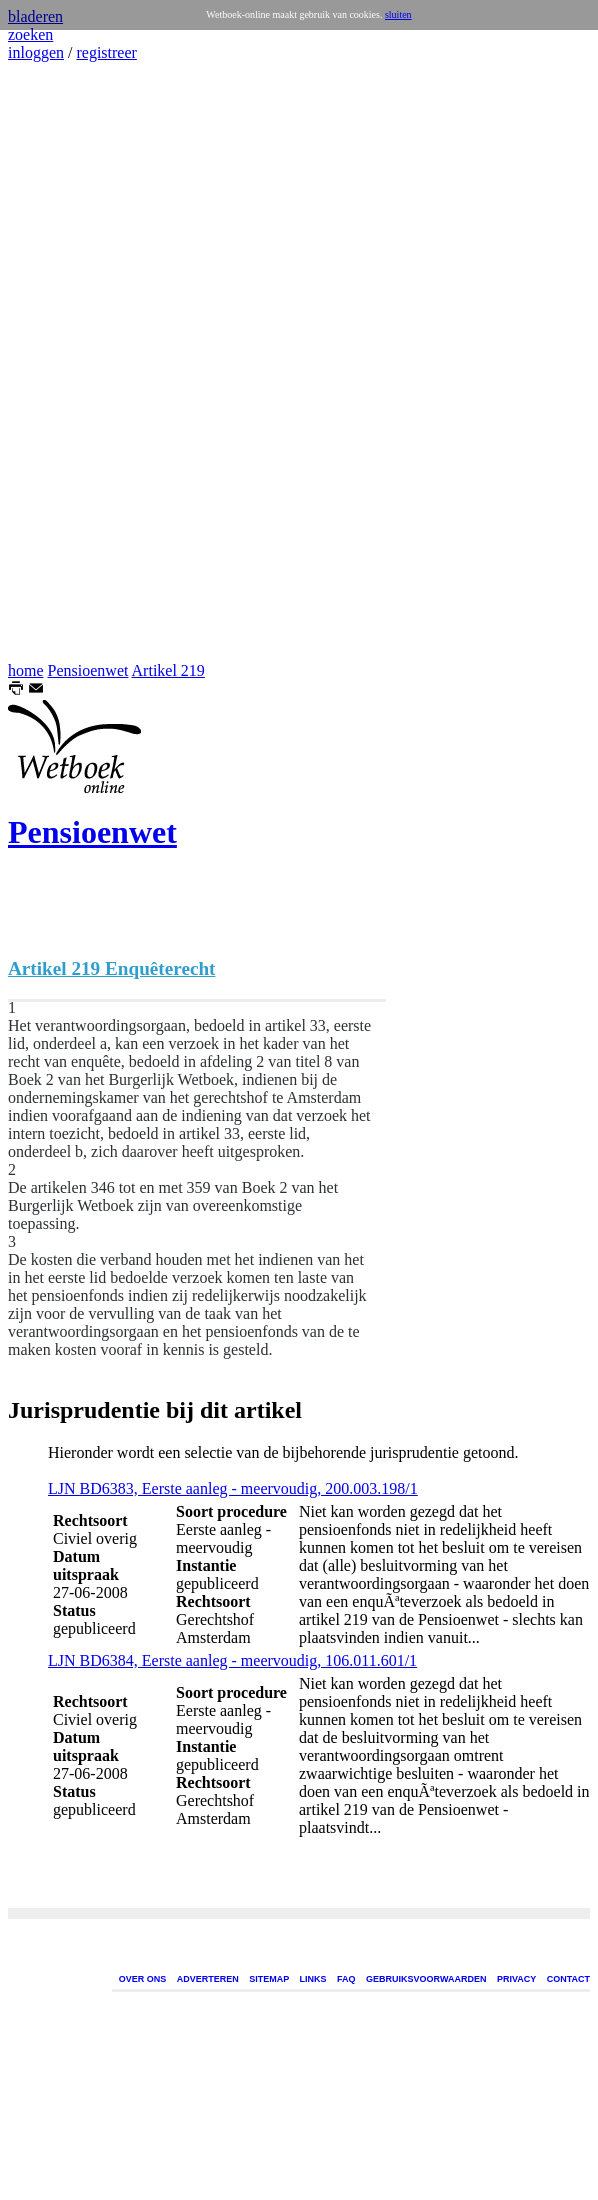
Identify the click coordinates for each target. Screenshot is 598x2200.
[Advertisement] (68, 362)
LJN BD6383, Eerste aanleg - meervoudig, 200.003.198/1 (233, 1488)
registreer (106, 52)
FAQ (346, 1979)
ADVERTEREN (208, 1979)
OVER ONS (143, 1979)
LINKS (313, 1979)
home (26, 670)
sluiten (398, 14)
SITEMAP (269, 1979)
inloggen (36, 52)
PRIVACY (516, 1979)
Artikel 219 (168, 670)
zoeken (30, 34)
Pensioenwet (88, 670)
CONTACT (568, 1979)
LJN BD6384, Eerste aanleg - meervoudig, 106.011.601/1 (232, 1660)
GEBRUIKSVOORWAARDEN (426, 1979)
